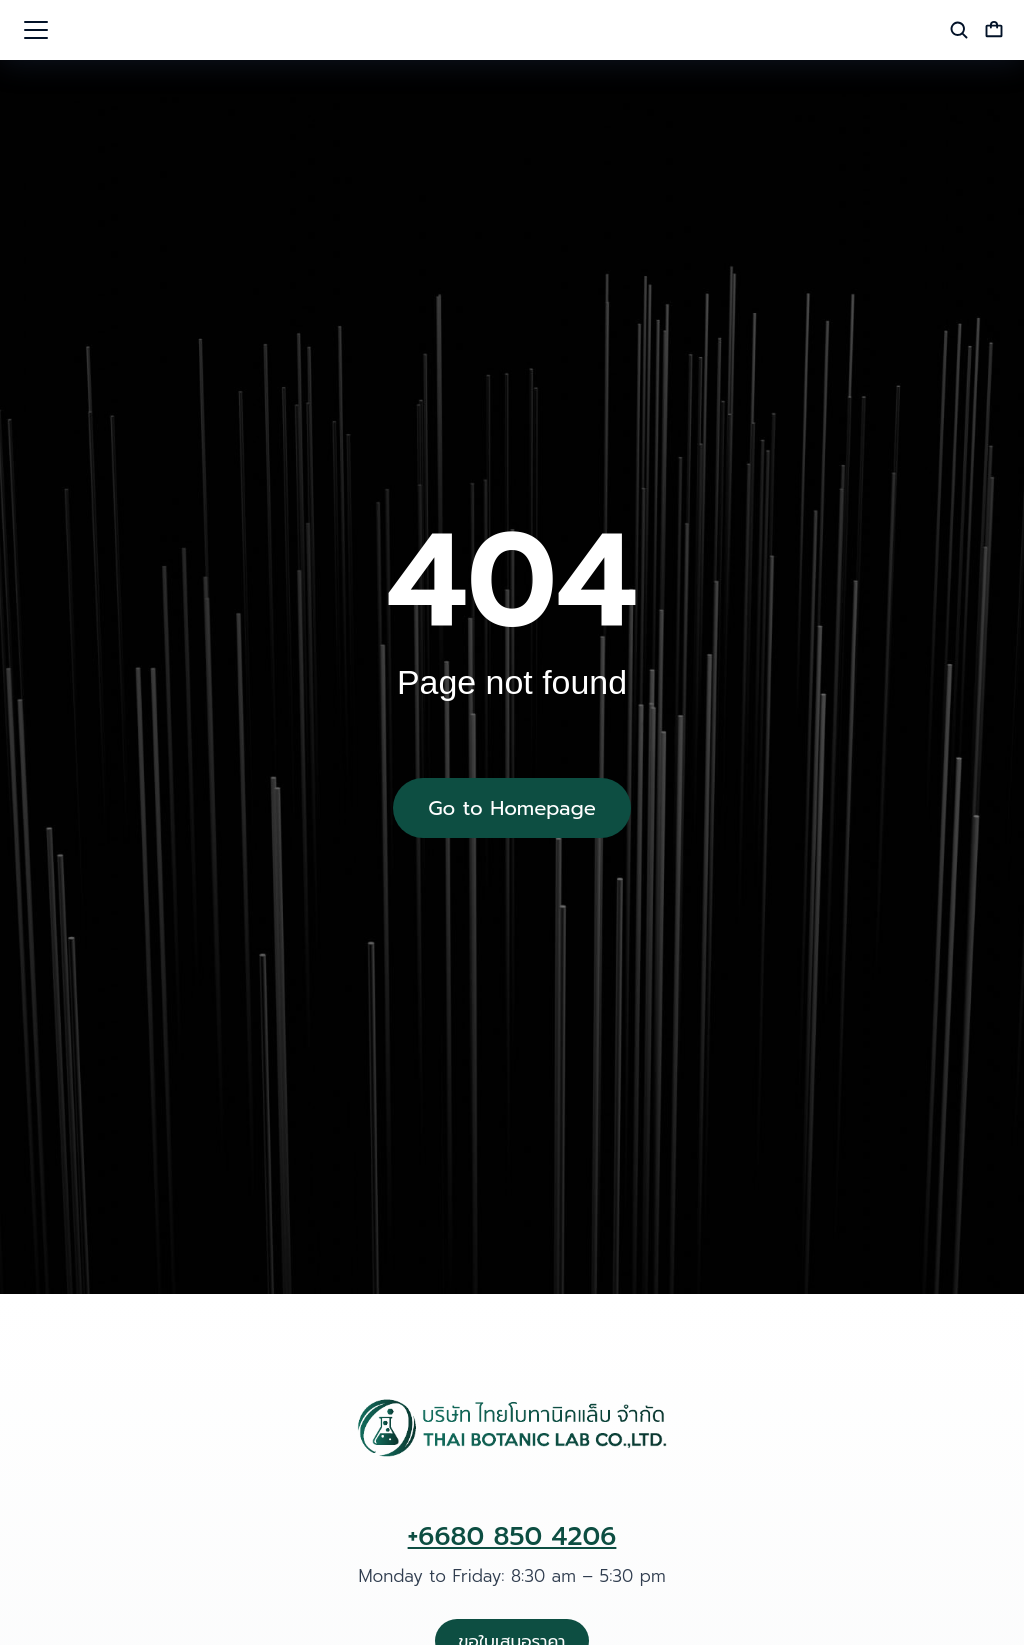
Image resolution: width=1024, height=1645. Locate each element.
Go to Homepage (512, 815)
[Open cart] (994, 30)
